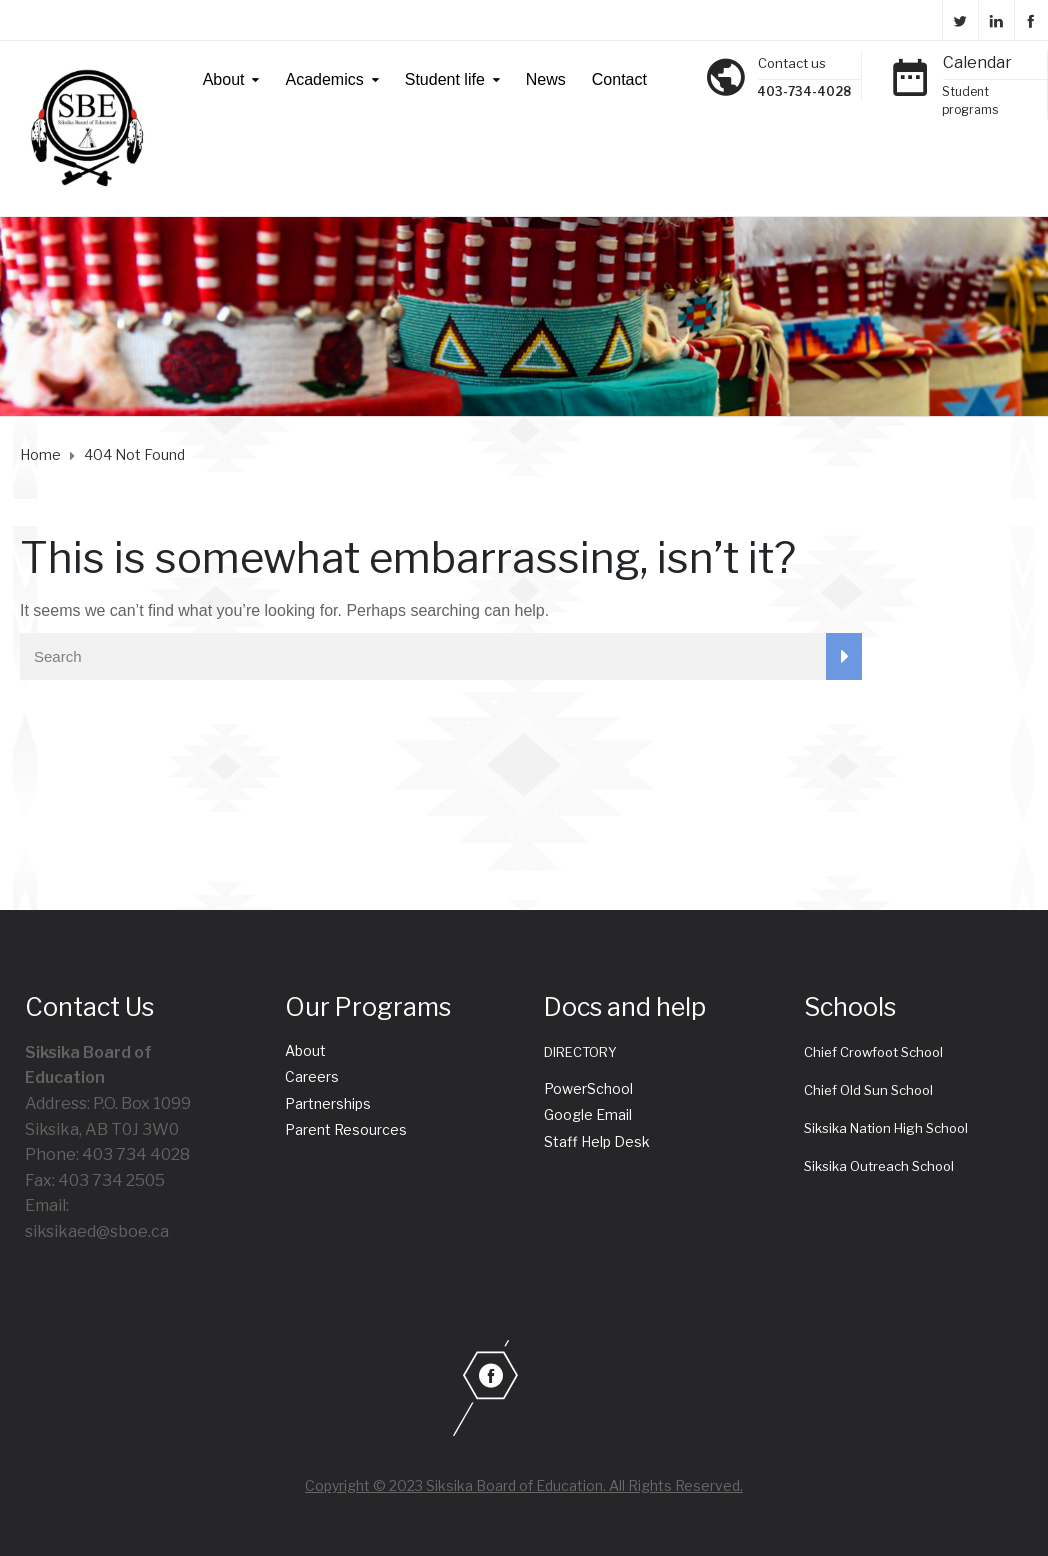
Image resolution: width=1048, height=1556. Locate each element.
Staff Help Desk (597, 1141)
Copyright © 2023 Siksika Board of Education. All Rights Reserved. (524, 1485)
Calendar (977, 62)
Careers (312, 1076)
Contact (619, 79)
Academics (324, 79)
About (224, 79)
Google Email (588, 1114)
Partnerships (328, 1103)
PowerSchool (588, 1088)
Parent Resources (346, 1129)
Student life (445, 79)
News (546, 79)
